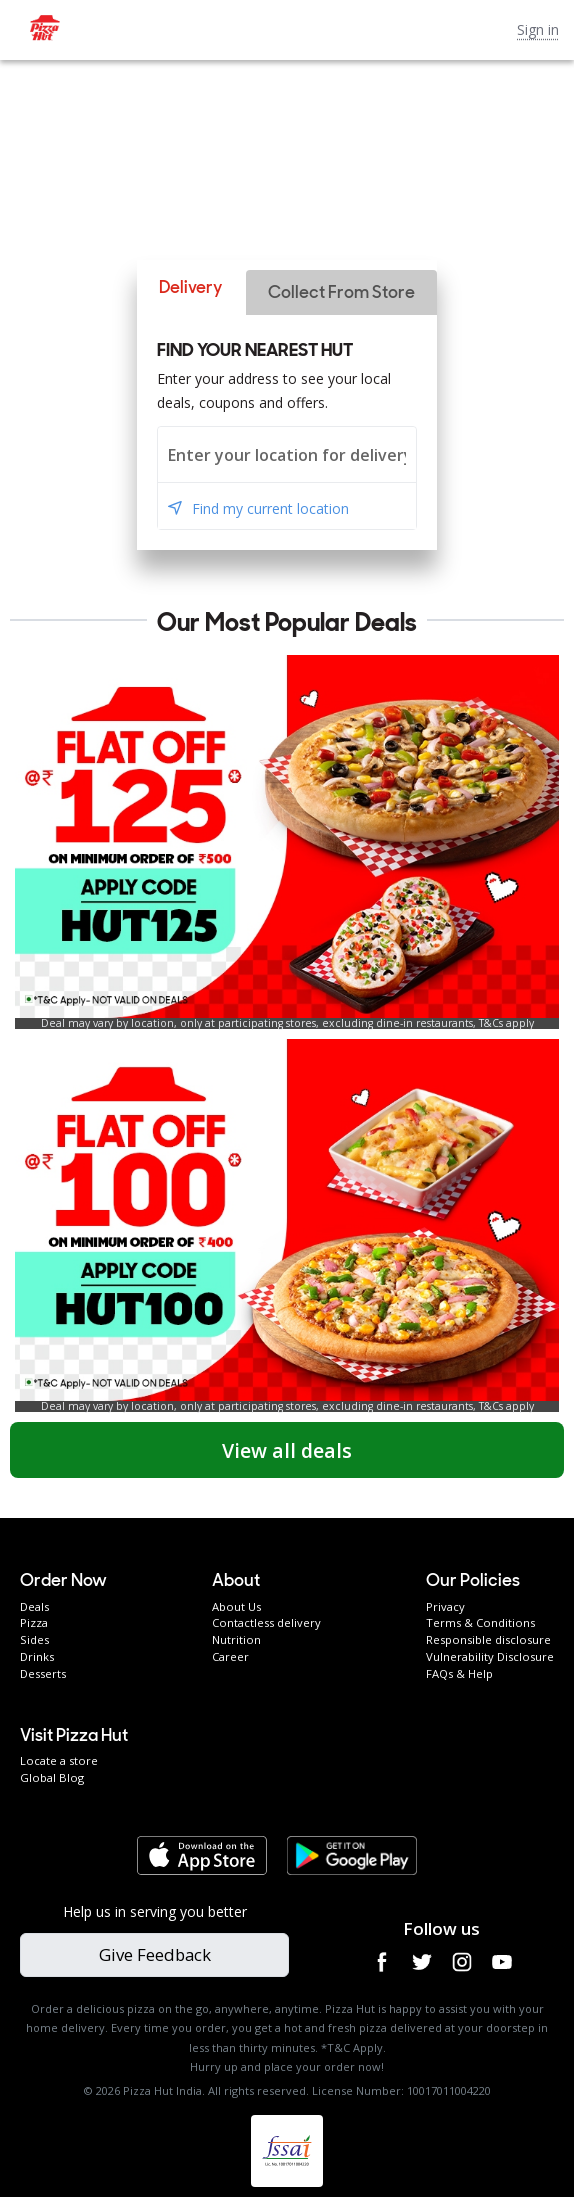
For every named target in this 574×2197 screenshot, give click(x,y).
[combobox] (287, 454)
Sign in (538, 29)
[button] (190, 287)
